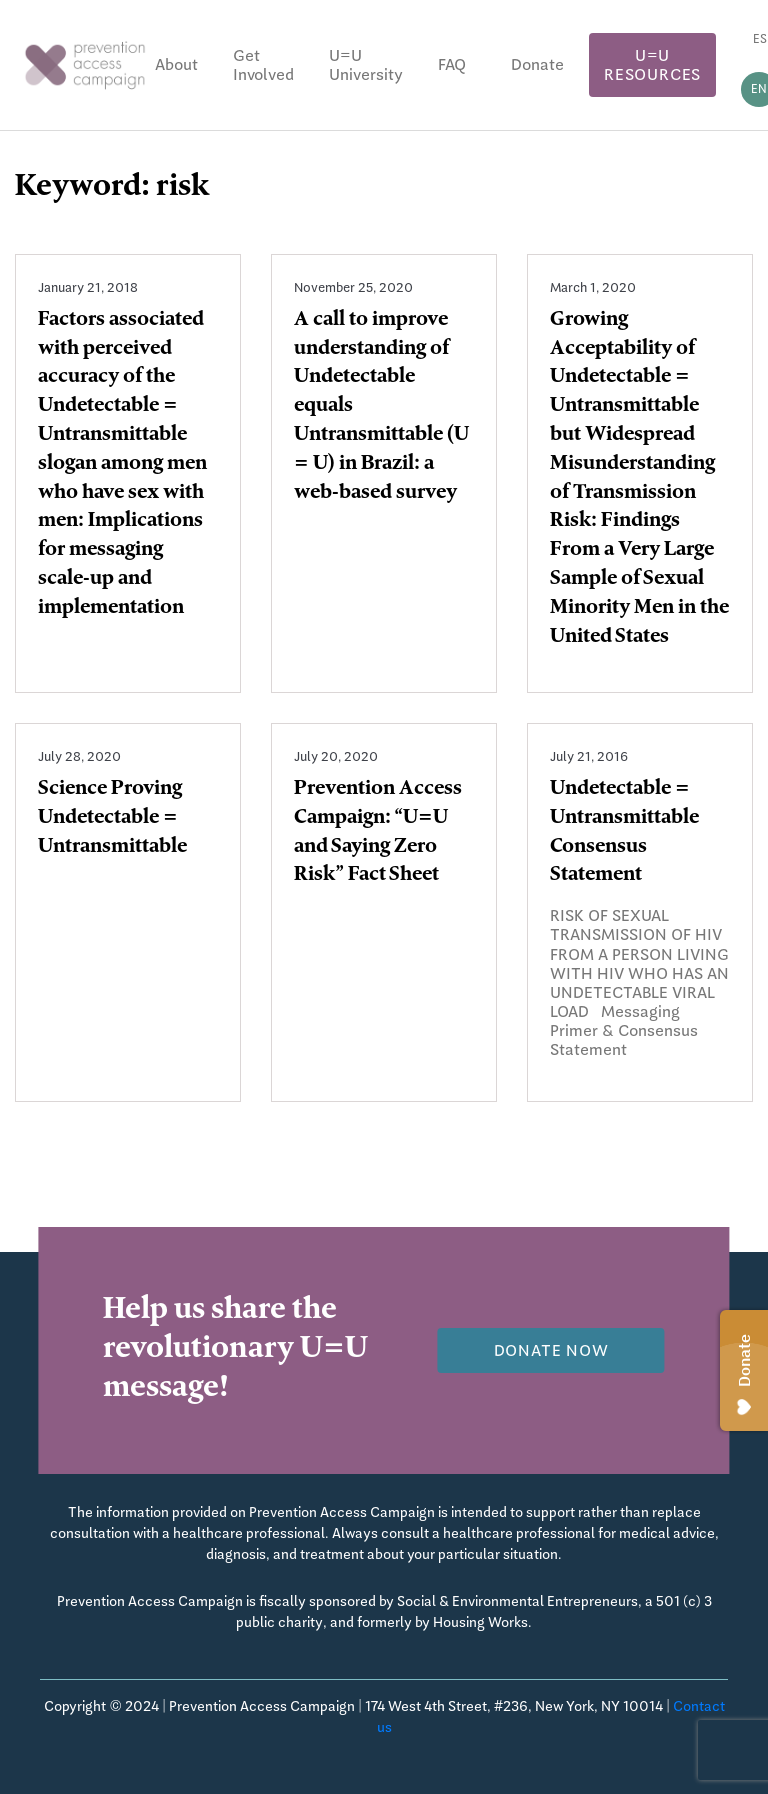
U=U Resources (652, 65)
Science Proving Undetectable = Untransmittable (112, 819)
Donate (537, 64)
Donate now (551, 1350)
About (176, 64)
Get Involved (263, 65)
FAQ (452, 64)
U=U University (366, 65)
